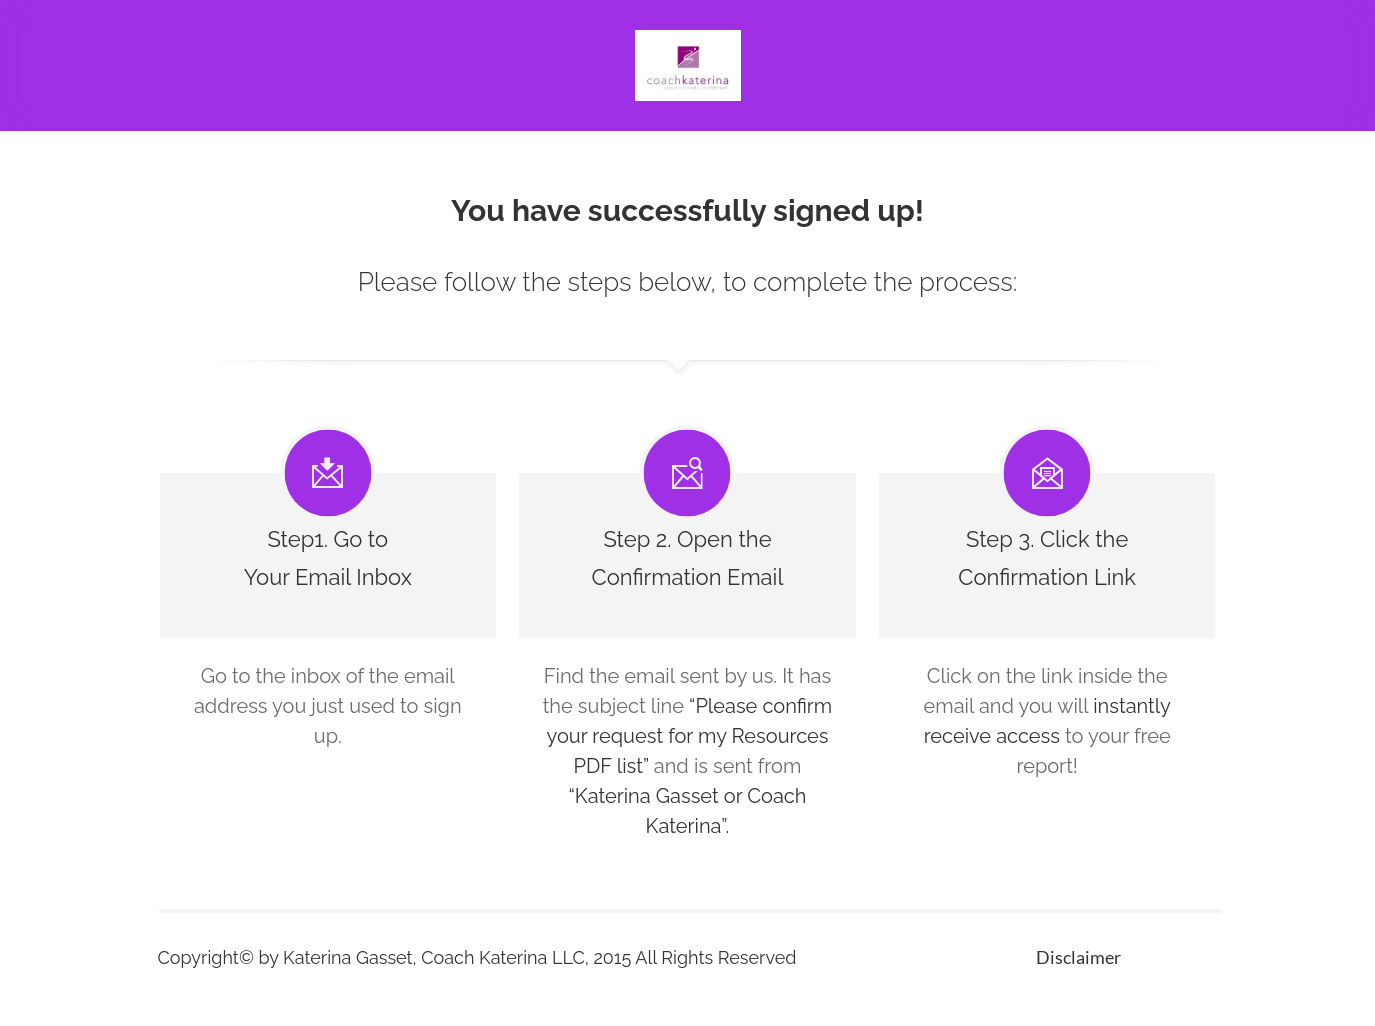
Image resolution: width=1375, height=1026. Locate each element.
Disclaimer (1078, 957)
